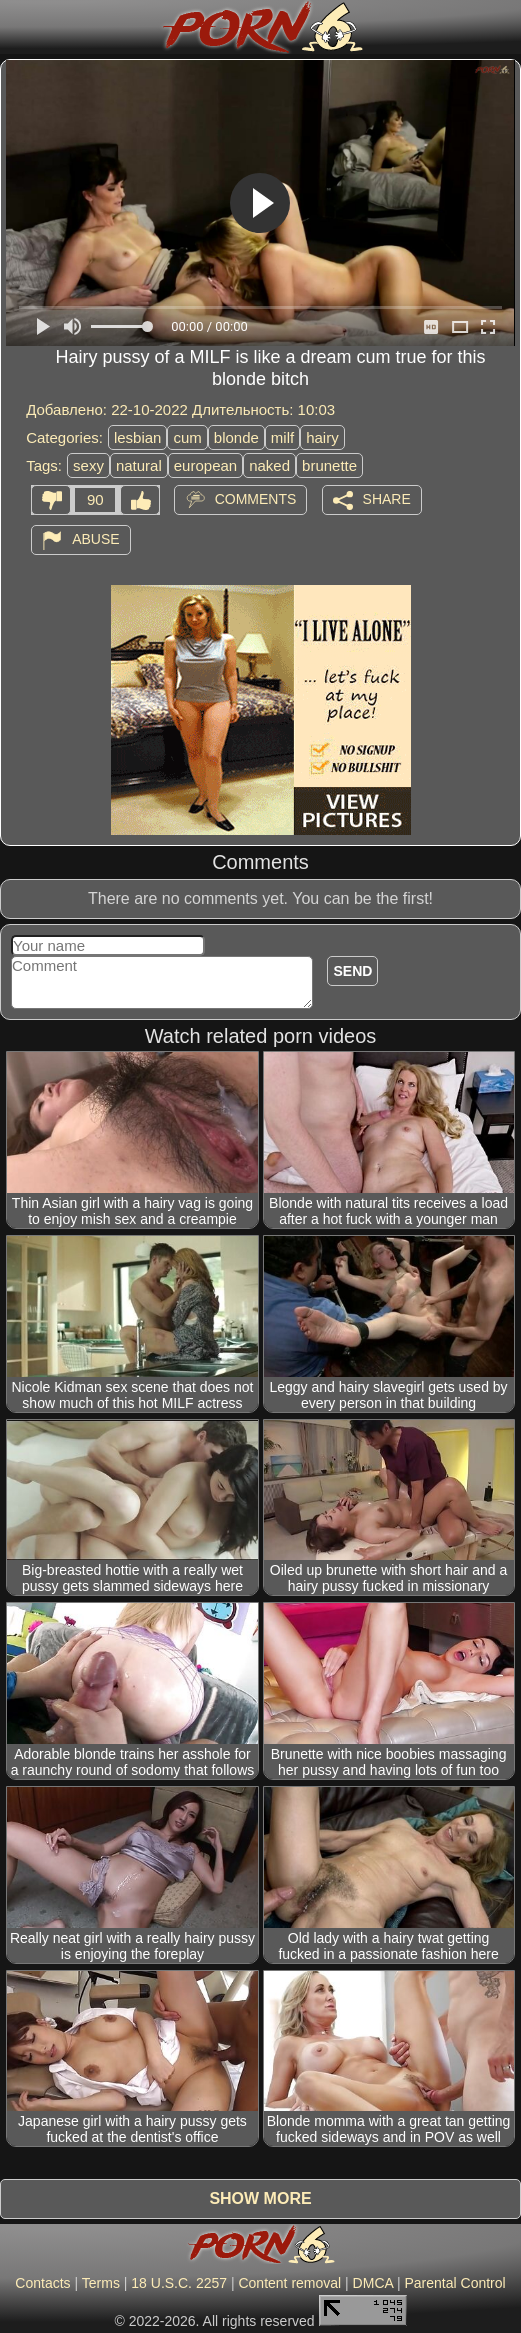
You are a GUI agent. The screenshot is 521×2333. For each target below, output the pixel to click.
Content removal (289, 2283)
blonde (236, 437)
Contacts (42, 2283)
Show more (260, 2198)
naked (269, 465)
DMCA (373, 2283)
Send (352, 971)
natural (139, 465)
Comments (256, 499)
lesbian (138, 437)
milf (282, 437)
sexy (88, 465)
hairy (322, 437)
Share (387, 499)
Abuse (95, 539)
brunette (329, 465)
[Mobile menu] (18, 27)
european (205, 465)
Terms (101, 2283)
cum (187, 437)
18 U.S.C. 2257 (179, 2283)
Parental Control (454, 2283)
